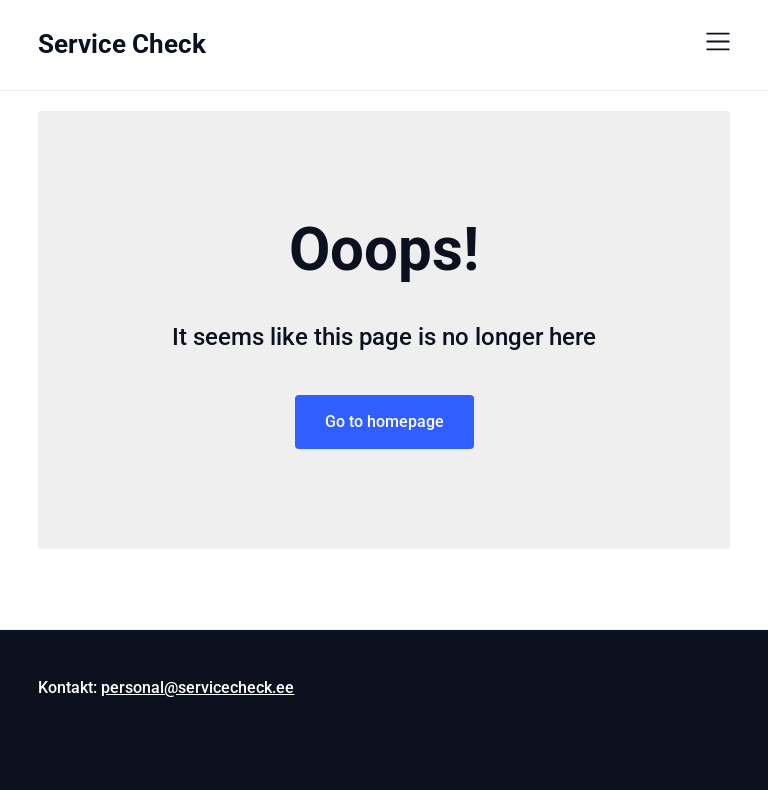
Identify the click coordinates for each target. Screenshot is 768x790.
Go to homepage (384, 421)
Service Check (122, 44)
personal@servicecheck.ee (197, 687)
